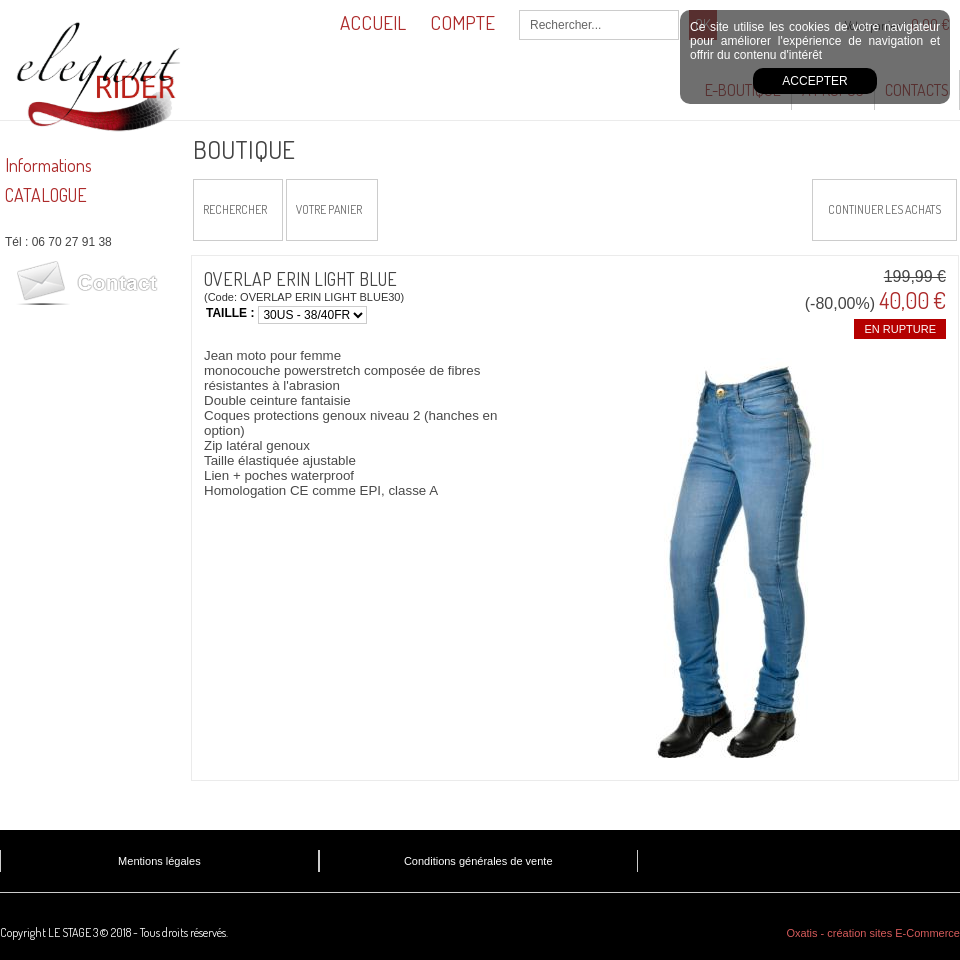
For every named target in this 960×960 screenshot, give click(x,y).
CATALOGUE (46, 195)
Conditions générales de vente (478, 861)
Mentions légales (159, 861)
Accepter (814, 81)
